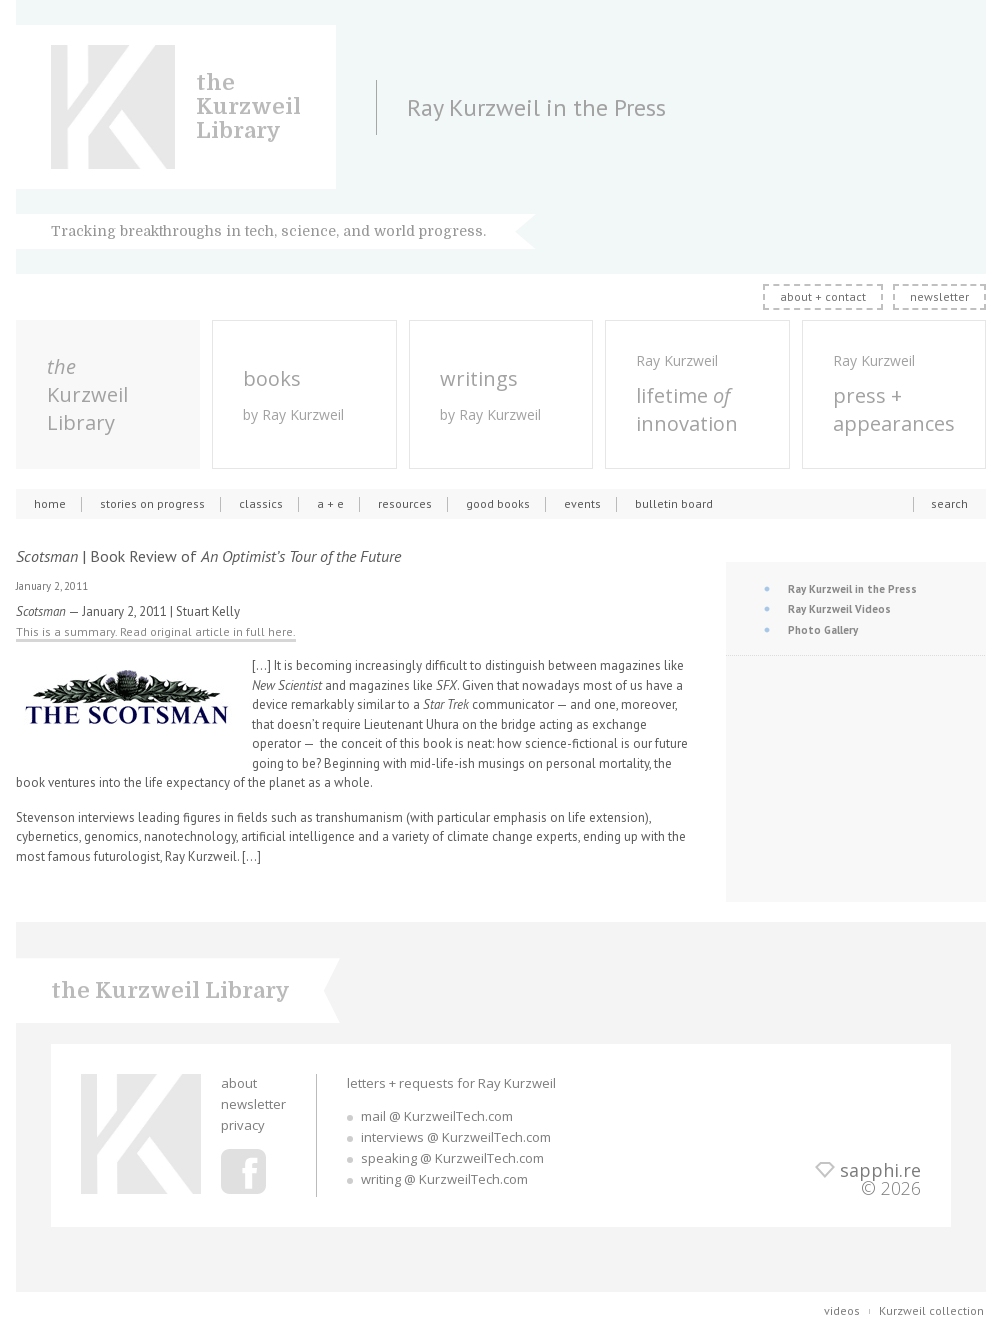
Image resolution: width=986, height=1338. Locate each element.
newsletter (939, 296)
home (50, 503)
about (239, 1083)
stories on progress (152, 503)
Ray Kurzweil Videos (839, 609)
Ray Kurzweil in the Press (852, 589)
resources (405, 503)
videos (842, 1310)
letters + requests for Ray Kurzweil (451, 1083)
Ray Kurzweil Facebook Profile (243, 1171)
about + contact (823, 296)
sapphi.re (880, 1170)
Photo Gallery (823, 630)
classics (261, 503)
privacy (243, 1125)
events (582, 503)
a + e (330, 503)
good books (498, 503)
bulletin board (674, 503)
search (949, 503)
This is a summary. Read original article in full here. (156, 631)
